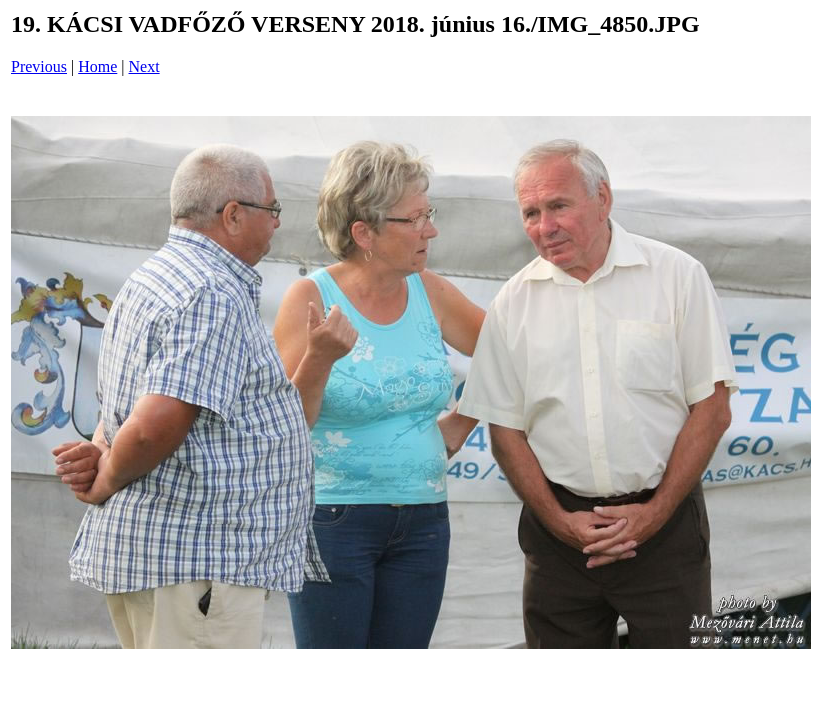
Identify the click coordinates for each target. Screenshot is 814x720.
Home (97, 66)
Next (144, 66)
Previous (39, 66)
